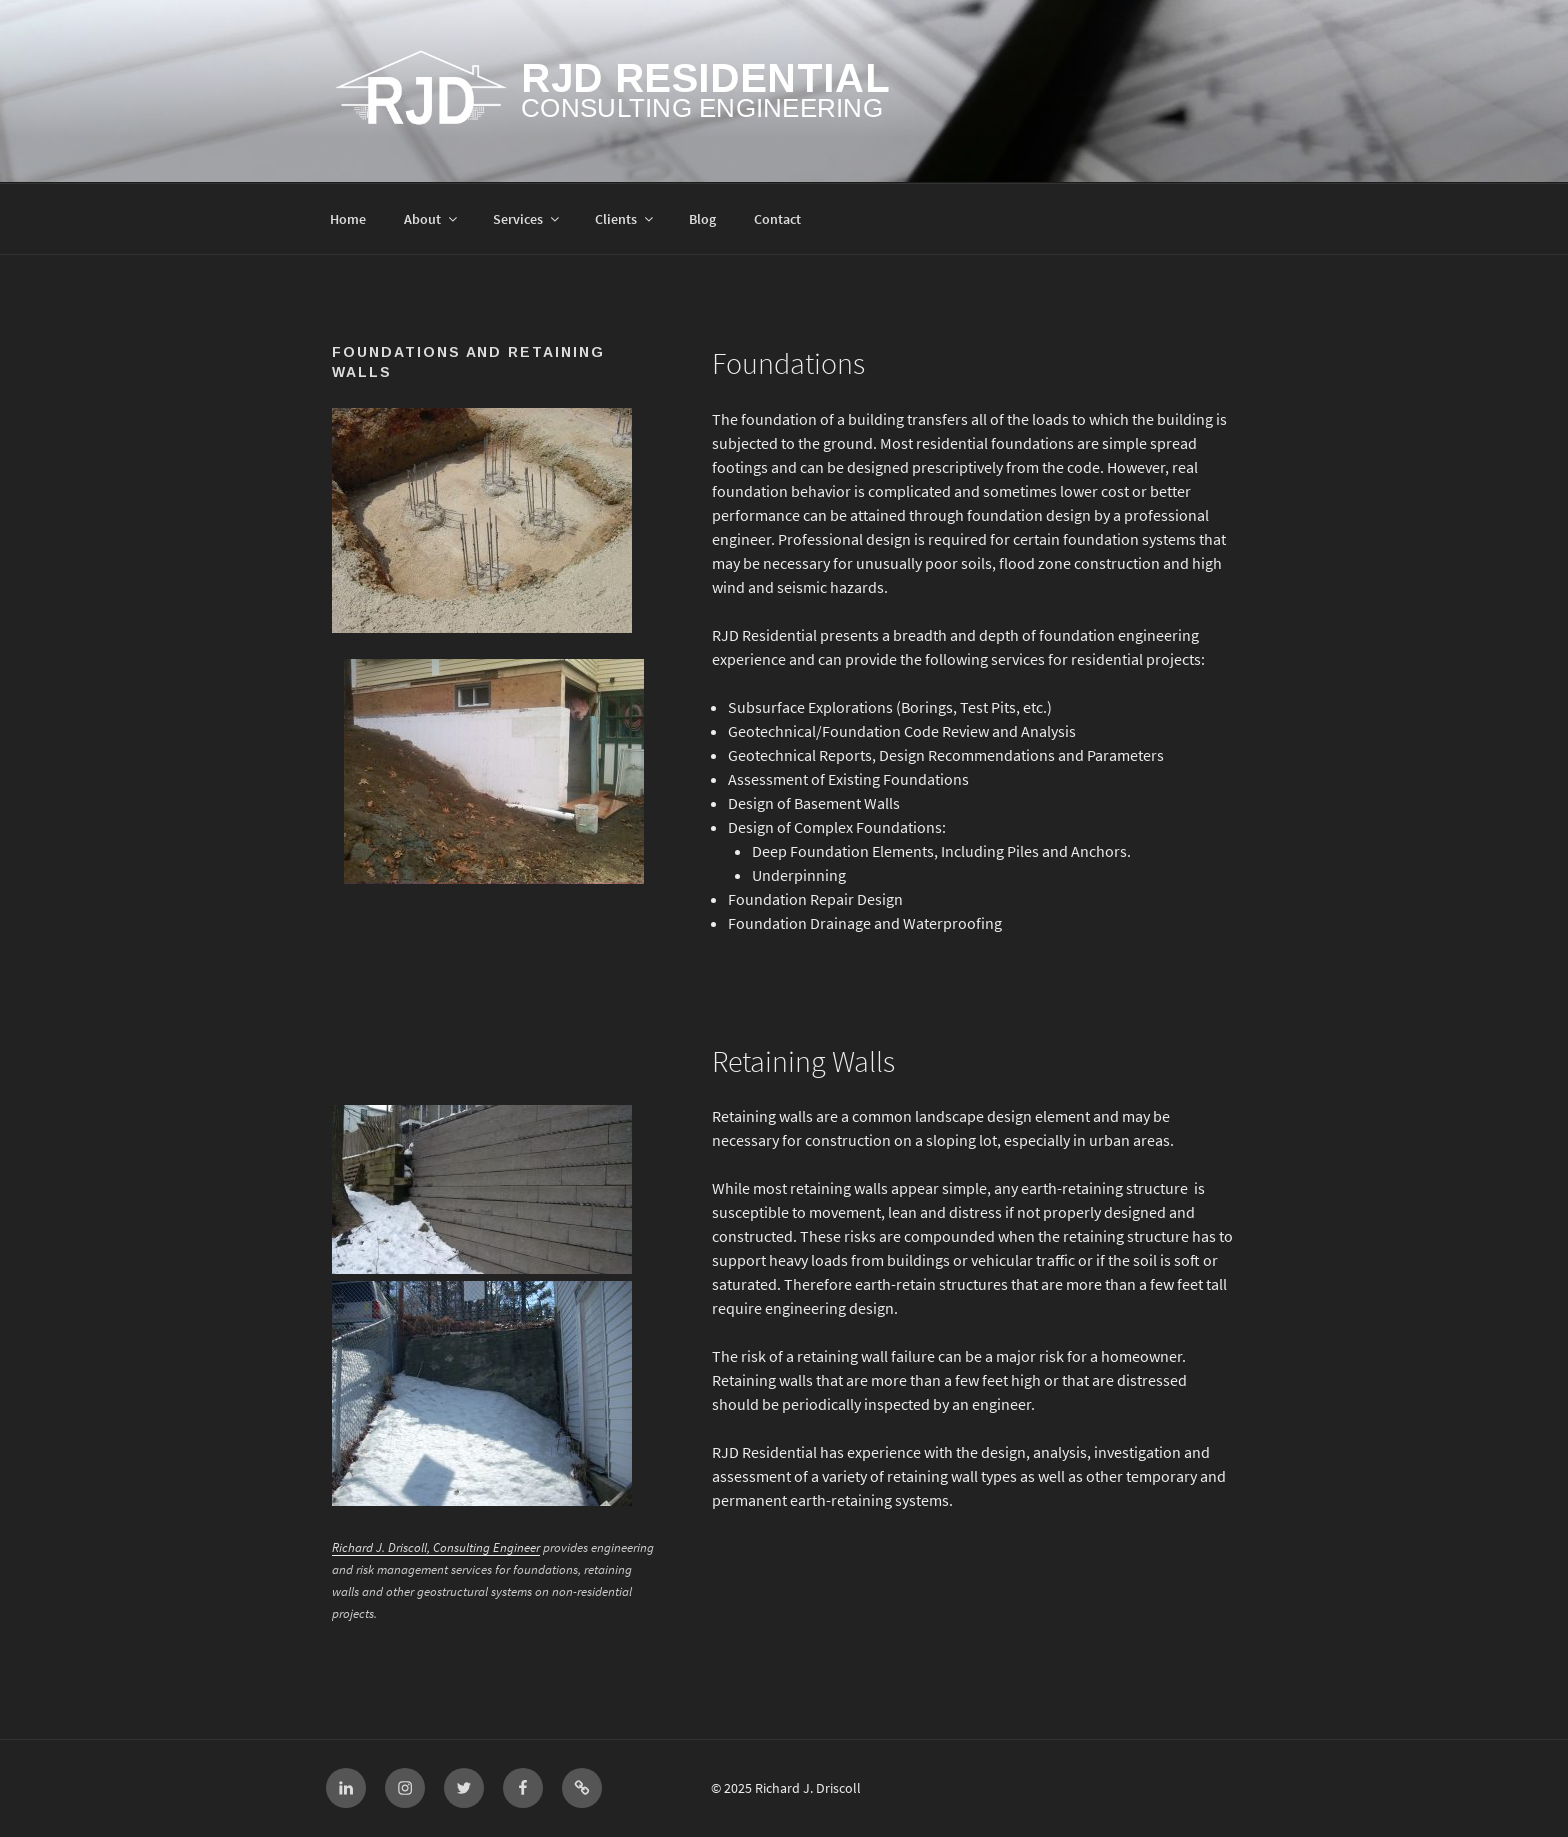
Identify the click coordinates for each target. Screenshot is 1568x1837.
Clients (625, 219)
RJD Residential (705, 78)
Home (348, 219)
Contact (777, 219)
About (432, 219)
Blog (702, 219)
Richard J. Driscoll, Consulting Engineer (436, 1547)
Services (527, 219)
